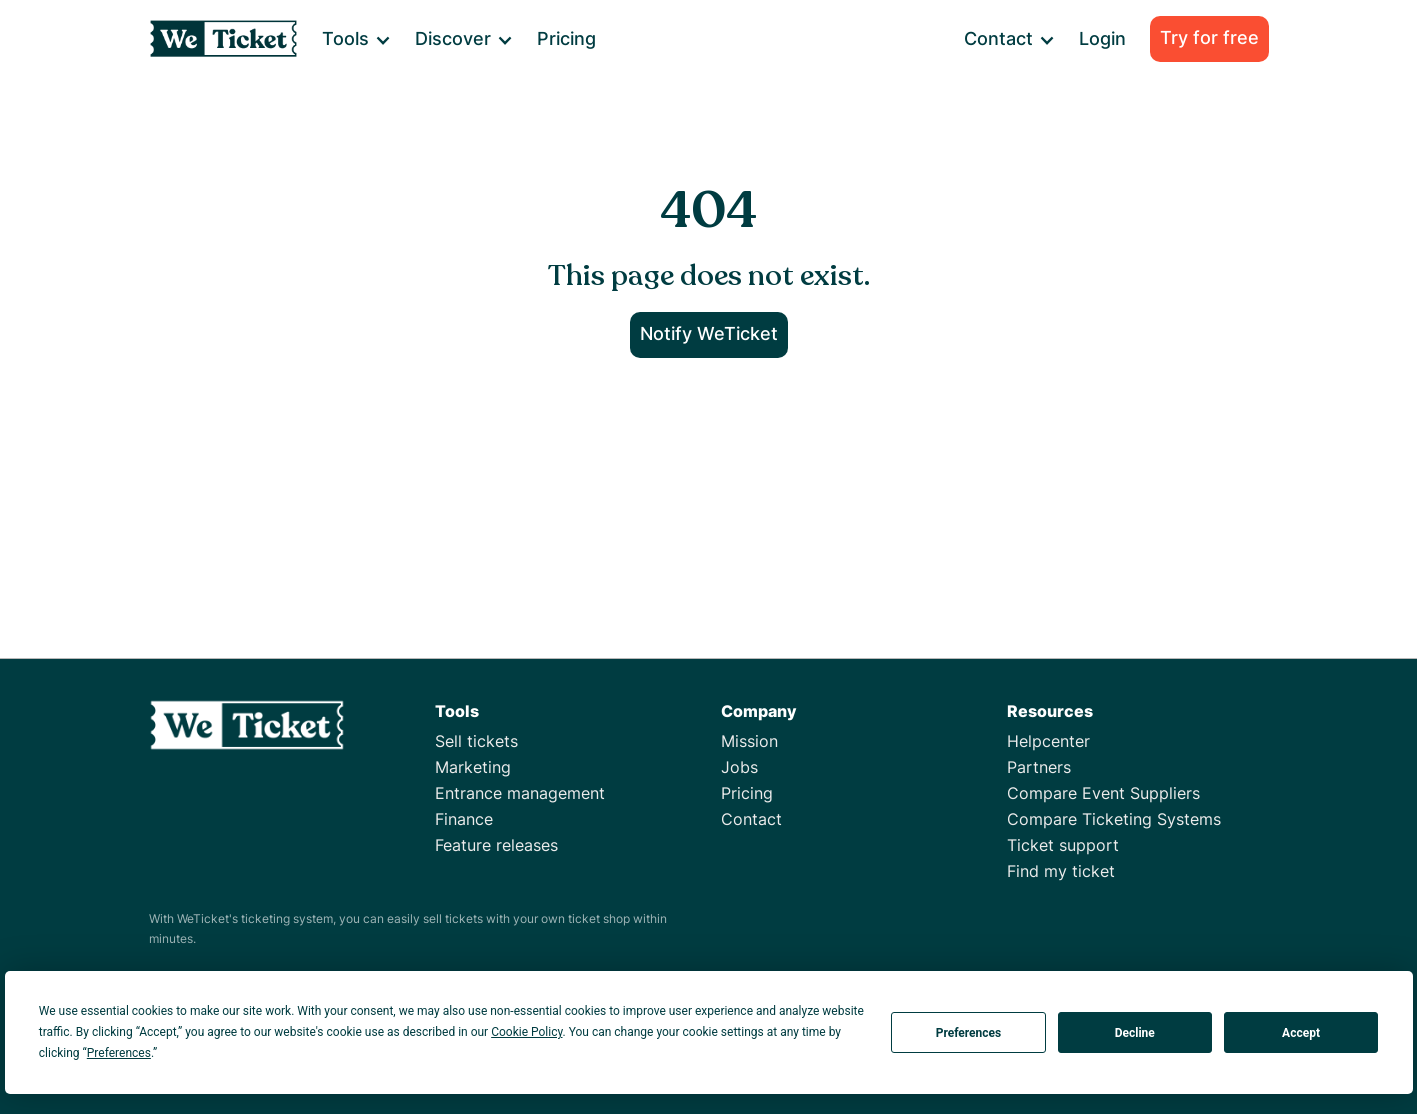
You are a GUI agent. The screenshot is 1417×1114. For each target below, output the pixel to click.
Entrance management (520, 793)
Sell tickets (476, 741)
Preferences (969, 1033)
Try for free (1209, 37)
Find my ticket (1061, 871)
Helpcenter (1048, 741)
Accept (1301, 1033)
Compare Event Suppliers (1103, 793)
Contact (751, 819)
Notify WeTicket (709, 333)
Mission (749, 741)
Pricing (566, 38)
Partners (1039, 767)
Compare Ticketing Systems (1114, 819)
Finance (464, 819)
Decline (1135, 1033)
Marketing (473, 767)
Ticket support (1063, 845)
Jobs (739, 767)
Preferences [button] (119, 1053)
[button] (355, 39)
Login (1102, 38)
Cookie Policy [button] (526, 1032)
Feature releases (496, 845)
